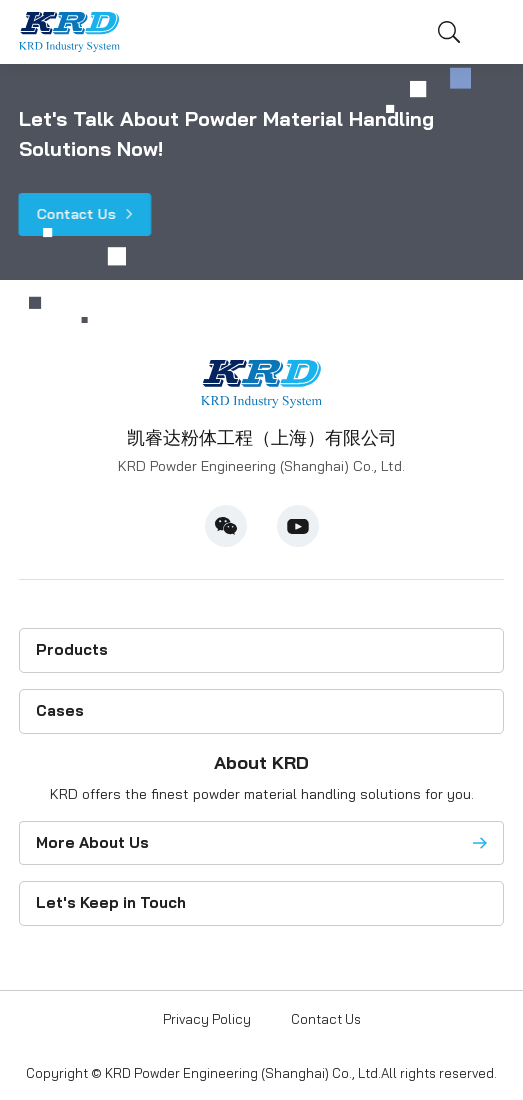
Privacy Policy (207, 1019)
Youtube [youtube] (298, 526)
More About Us (92, 842)
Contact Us (75, 214)
